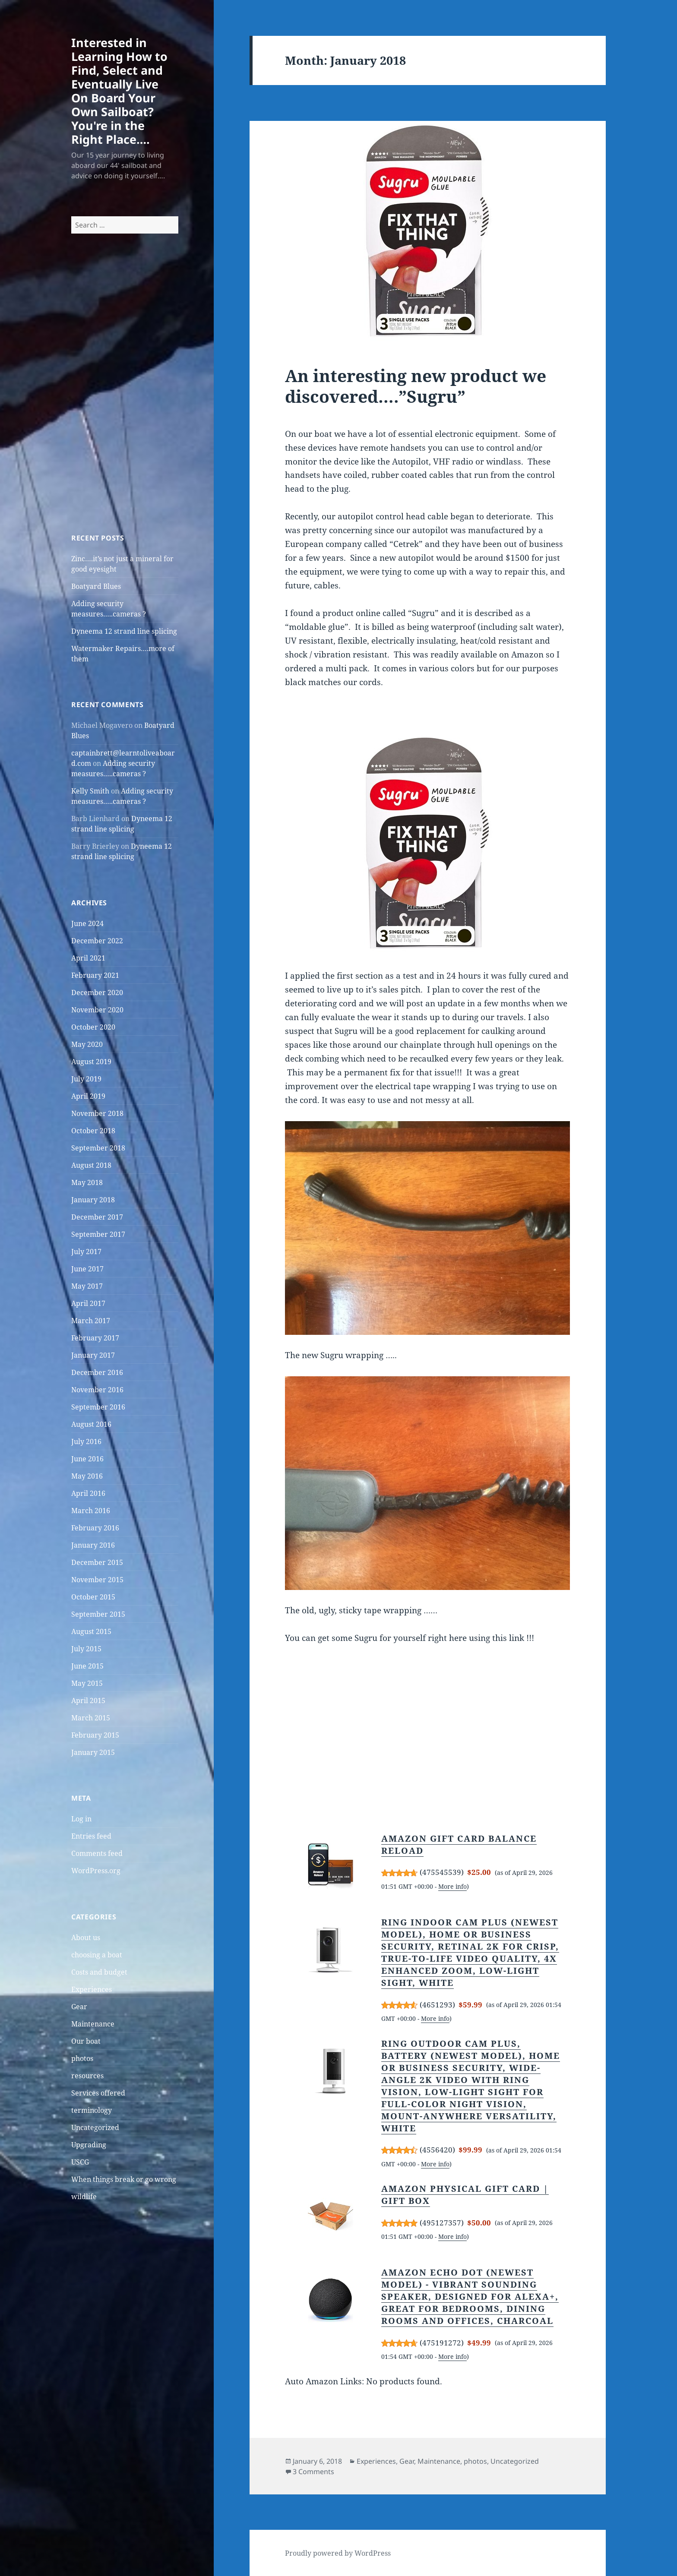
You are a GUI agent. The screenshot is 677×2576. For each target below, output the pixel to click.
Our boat (86, 2041)
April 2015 (88, 1700)
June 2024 (87, 923)
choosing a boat (96, 1955)
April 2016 (88, 1493)
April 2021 (88, 958)
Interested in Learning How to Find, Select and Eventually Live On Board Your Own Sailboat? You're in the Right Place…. (119, 91)
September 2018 (98, 1148)
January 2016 (93, 1545)
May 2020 (87, 1044)
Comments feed (97, 1853)
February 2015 (95, 1735)
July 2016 (86, 1441)
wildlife (84, 2196)
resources (87, 2075)
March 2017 (90, 1320)
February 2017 (95, 1338)
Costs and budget (99, 1972)
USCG (80, 2162)
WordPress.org (95, 1870)
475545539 (441, 1872)
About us (85, 1937)
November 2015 (97, 1579)
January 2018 (93, 1199)
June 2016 (87, 1458)
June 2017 (87, 1269)
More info (452, 1886)
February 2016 (95, 1528)
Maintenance (92, 2024)
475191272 (441, 2343)
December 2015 (97, 1562)
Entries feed (91, 1836)
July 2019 (86, 1079)
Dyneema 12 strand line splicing (124, 631)
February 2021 (95, 975)
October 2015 (93, 1597)
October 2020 (93, 1027)
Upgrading (88, 2144)
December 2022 (97, 940)
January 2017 (93, 1355)
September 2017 (98, 1234)
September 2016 (98, 1407)
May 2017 (87, 1286)
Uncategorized (95, 2127)
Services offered (98, 2093)
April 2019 (88, 1096)
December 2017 (97, 1217)
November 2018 (97, 1113)
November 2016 (97, 1389)
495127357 (441, 2223)
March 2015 (90, 1718)
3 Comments (313, 2471)
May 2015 (87, 1683)
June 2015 (87, 1666)
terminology (91, 2110)
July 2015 (86, 1648)
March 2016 (90, 1510)
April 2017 (88, 1303)
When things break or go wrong (123, 2179)
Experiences (91, 1989)
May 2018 (87, 1182)
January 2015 (93, 1752)
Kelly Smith (90, 791)
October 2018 (93, 1130)
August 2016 (91, 1424)
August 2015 (91, 1631)
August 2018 (91, 1165)
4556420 (437, 2150)
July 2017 (86, 1251)
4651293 (437, 2005)
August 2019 (91, 1061)
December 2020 (97, 992)
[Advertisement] (124, 398)
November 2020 (97, 1010)
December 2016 (97, 1372)
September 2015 (98, 1614)
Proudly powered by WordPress (338, 2553)
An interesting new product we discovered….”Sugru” (415, 386)
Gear (79, 2006)
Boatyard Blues (96, 586)
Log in (81, 1819)
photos (82, 2058)
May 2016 (87, 1476)
